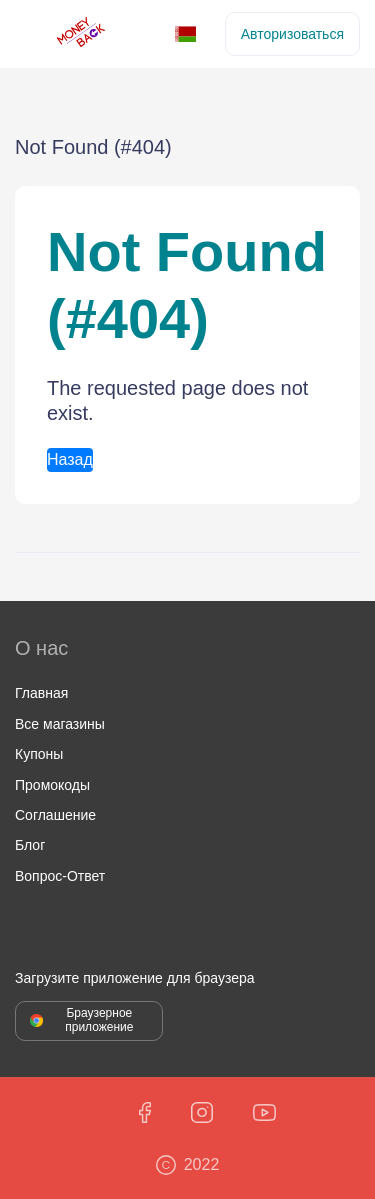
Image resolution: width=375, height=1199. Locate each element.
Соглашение (55, 815)
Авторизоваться (292, 34)
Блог (30, 845)
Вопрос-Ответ (60, 876)
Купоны (39, 754)
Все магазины (60, 724)
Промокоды (52, 785)
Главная (41, 693)
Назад (70, 459)
